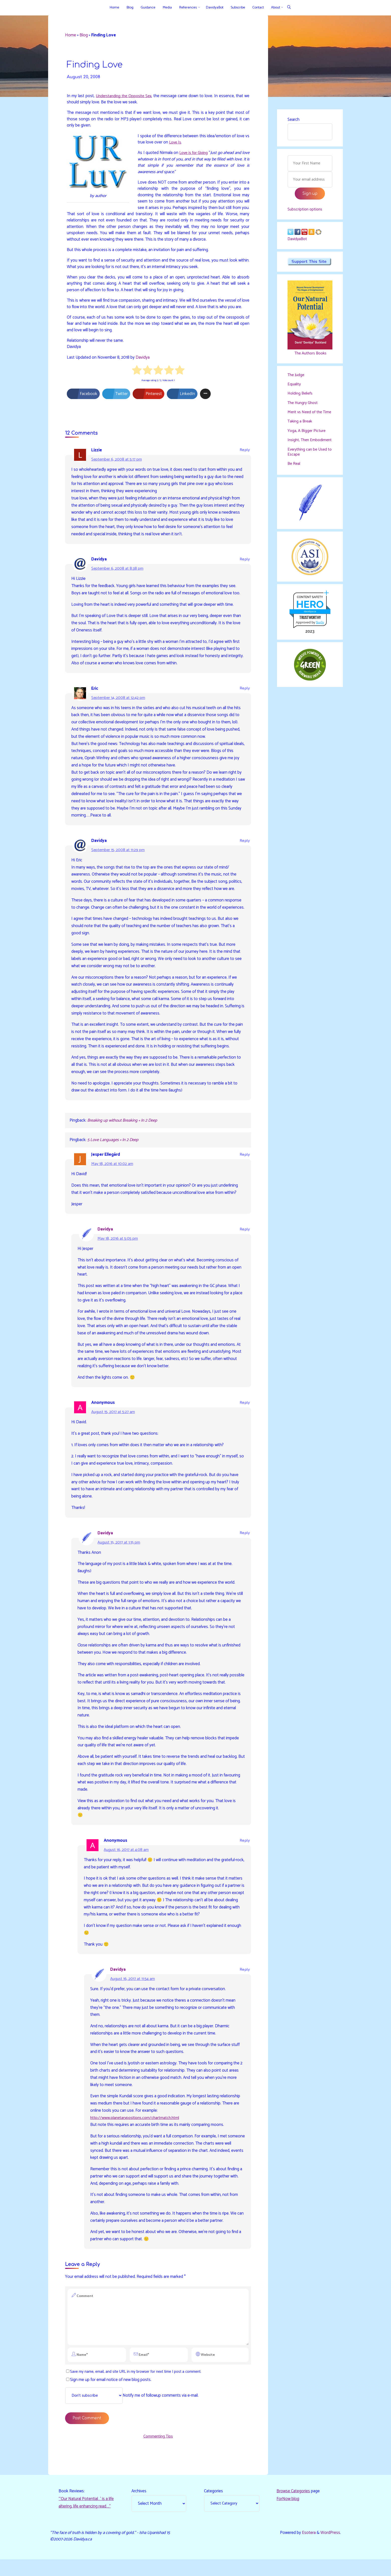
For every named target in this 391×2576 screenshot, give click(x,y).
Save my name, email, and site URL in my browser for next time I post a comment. (134, 2387)
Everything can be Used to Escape (308, 464)
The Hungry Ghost (304, 405)
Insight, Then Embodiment (299, 450)
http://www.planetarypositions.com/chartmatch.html (137, 2130)
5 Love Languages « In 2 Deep (112, 1149)
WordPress (330, 2549)
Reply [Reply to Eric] (245, 697)
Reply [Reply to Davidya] (245, 567)
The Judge (296, 377)
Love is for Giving (198, 153)
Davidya (143, 364)
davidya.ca (310, 624)
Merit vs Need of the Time (306, 417)
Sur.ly (320, 635)
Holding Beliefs (301, 395)
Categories (213, 2507)
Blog (84, 35)
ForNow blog (288, 2515)
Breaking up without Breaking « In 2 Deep (122, 1130)
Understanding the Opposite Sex (124, 96)
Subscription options (306, 210)
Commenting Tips (158, 2452)
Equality (294, 386)
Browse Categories (293, 2507)
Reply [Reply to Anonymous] (245, 1413)
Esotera (308, 2549)
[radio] (137, 379)
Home (70, 35)
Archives (138, 2507)
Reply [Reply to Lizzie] (245, 458)
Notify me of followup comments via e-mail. (134, 2411)
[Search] (289, 7)
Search (293, 119)
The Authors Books (310, 355)
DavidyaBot (298, 241)
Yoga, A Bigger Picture (307, 438)
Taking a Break (300, 428)
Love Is (175, 142)
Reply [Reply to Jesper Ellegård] (245, 1165)
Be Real (294, 476)
